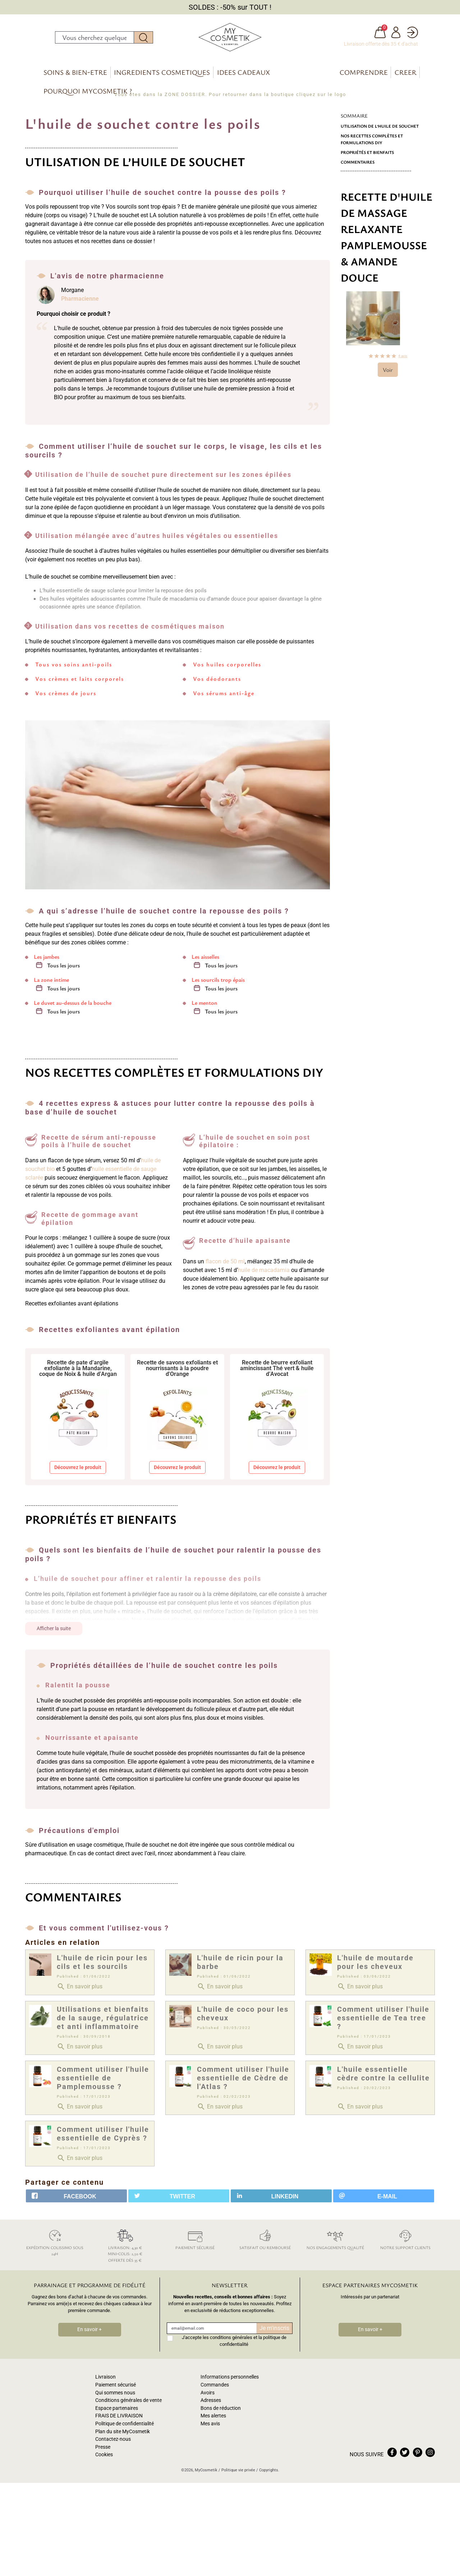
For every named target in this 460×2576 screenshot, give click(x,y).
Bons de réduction (221, 2412)
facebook (392, 2456)
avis (402, 360)
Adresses (211, 2404)
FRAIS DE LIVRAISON (119, 2420)
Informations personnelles (230, 2381)
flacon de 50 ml (225, 1265)
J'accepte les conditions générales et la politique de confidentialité (234, 2345)
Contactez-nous (113, 2443)
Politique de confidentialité (124, 2428)
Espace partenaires (116, 2412)
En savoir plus (79, 1990)
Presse (102, 2451)
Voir (388, 374)
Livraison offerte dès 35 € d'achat (381, 46)
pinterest (417, 2456)
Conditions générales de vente (128, 2404)
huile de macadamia (264, 1274)
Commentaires (357, 166)
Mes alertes (213, 2420)
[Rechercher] (94, 39)
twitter (404, 2456)
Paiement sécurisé (195, 2242)
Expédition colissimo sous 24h (54, 2246)
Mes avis (210, 2428)
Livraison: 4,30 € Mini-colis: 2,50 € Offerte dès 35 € (125, 2249)
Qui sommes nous (115, 2396)
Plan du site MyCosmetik (122, 2435)
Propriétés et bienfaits (367, 156)
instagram (430, 2456)
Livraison (105, 2381)
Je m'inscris (274, 2332)
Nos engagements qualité (335, 2242)
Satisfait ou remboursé (265, 2242)
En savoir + (89, 2333)
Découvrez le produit (77, 1471)
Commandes (215, 2389)
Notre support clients (405, 2242)
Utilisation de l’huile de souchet (380, 130)
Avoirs (208, 2396)
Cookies (104, 2459)
